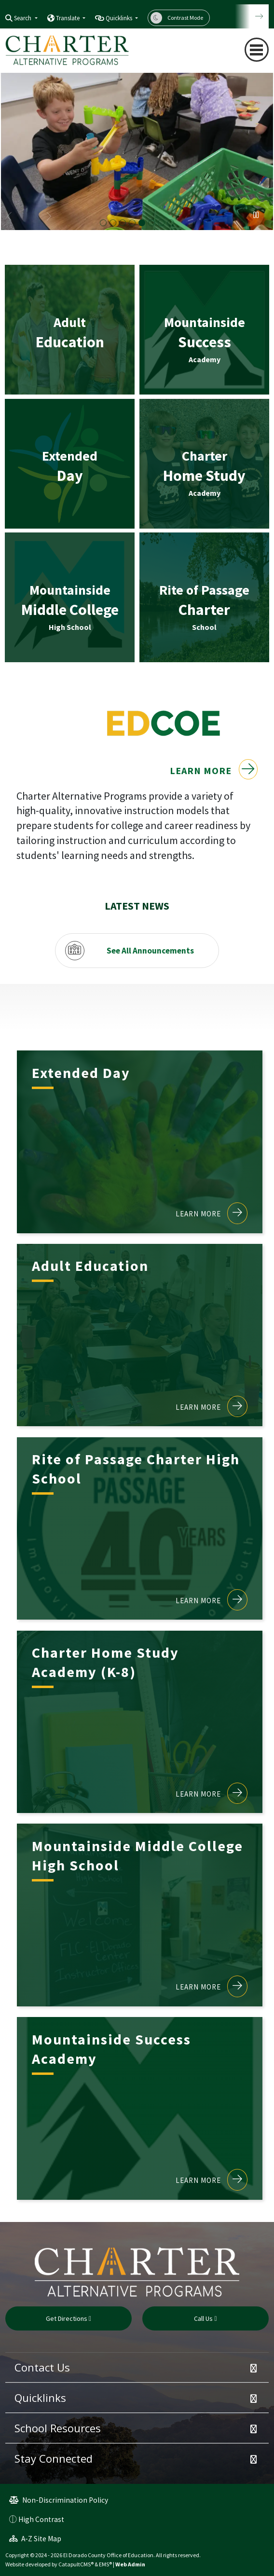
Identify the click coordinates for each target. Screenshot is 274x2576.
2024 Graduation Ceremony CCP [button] (171, 223)
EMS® (105, 2564)
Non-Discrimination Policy (58, 2500)
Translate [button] (68, 18)
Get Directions (68, 2318)
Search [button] (23, 18)
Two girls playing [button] (113, 223)
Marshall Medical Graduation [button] (103, 223)
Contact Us (42, 2367)
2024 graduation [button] (122, 223)
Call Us (205, 2318)
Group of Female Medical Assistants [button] (161, 223)
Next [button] (48, 216)
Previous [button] (10, 216)
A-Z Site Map (35, 2538)
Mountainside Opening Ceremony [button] (151, 223)
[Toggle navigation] (257, 49)
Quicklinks (40, 2397)
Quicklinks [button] (120, 18)
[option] (137, 150)
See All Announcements (150, 950)
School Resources (57, 2428)
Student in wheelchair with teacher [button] (132, 223)
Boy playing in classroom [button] (142, 223)
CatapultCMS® (76, 2564)
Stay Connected (53, 2458)
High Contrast (41, 2519)
